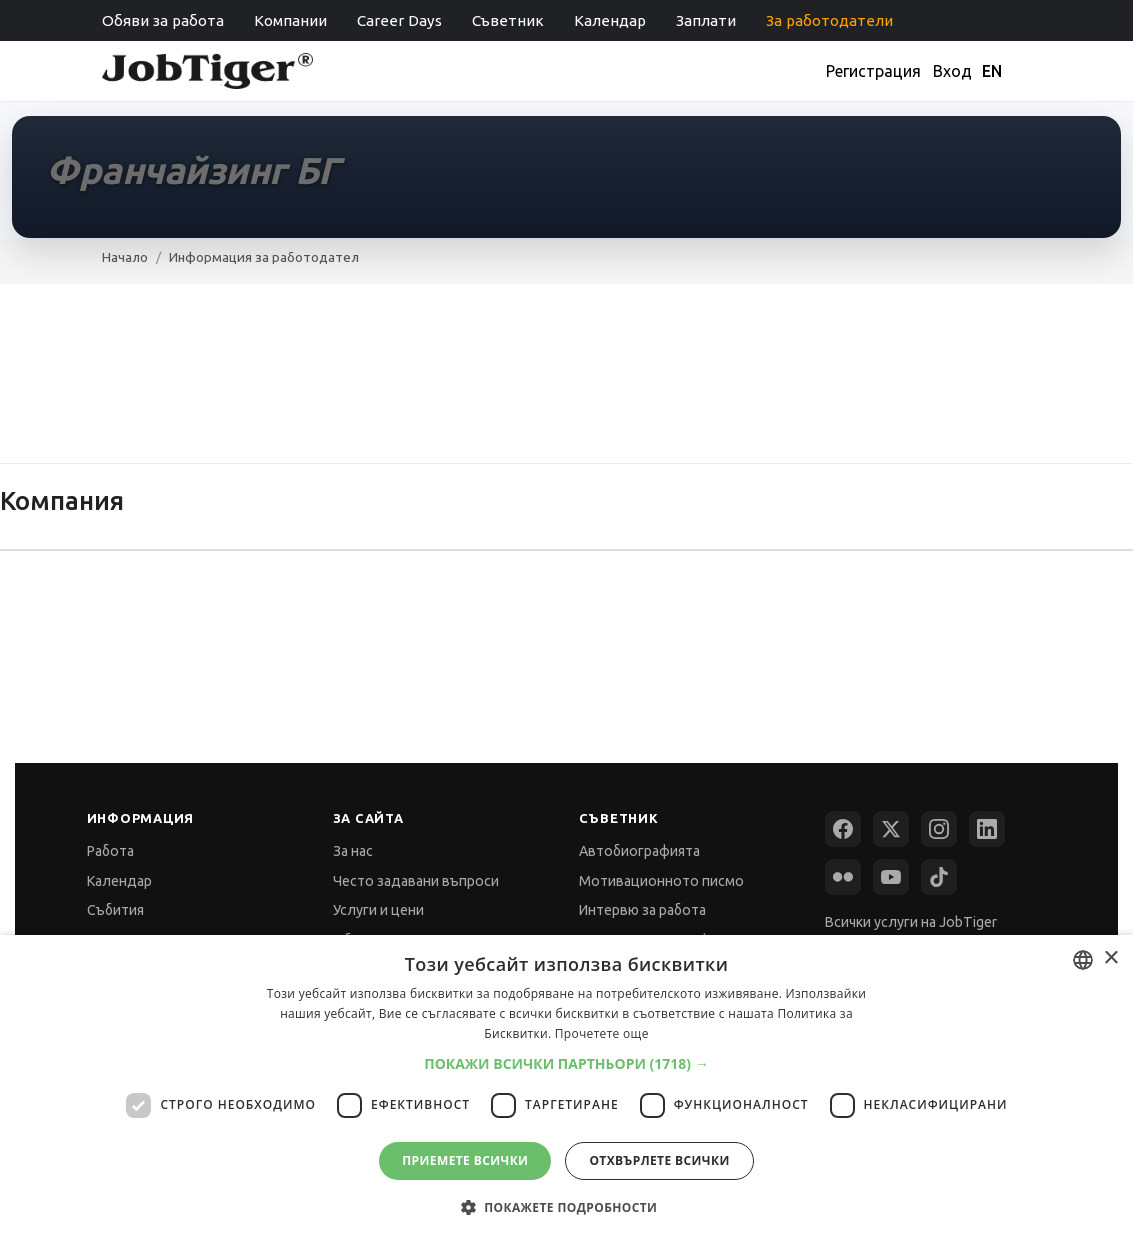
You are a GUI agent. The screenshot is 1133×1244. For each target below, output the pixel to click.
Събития (115, 910)
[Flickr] (843, 877)
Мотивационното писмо (661, 881)
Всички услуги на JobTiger (911, 922)
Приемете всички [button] (465, 1160)
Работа (110, 851)
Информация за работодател (264, 257)
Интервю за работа (642, 910)
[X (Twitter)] (891, 829)
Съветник (508, 20)
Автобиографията (639, 851)
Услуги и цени (378, 910)
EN (992, 71)
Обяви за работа (163, 20)
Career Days (399, 20)
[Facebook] (843, 829)
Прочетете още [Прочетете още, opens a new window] (602, 1033)
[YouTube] (891, 877)
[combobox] (1083, 960)
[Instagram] (939, 829)
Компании (290, 20)
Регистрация (873, 71)
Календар (610, 20)
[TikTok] (939, 877)
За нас (353, 851)
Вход (952, 71)
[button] (566, 1063)
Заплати (706, 20)
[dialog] (566, 1089)
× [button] (1110, 958)
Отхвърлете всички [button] (659, 1160)
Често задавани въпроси (416, 881)
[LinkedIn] (987, 829)
